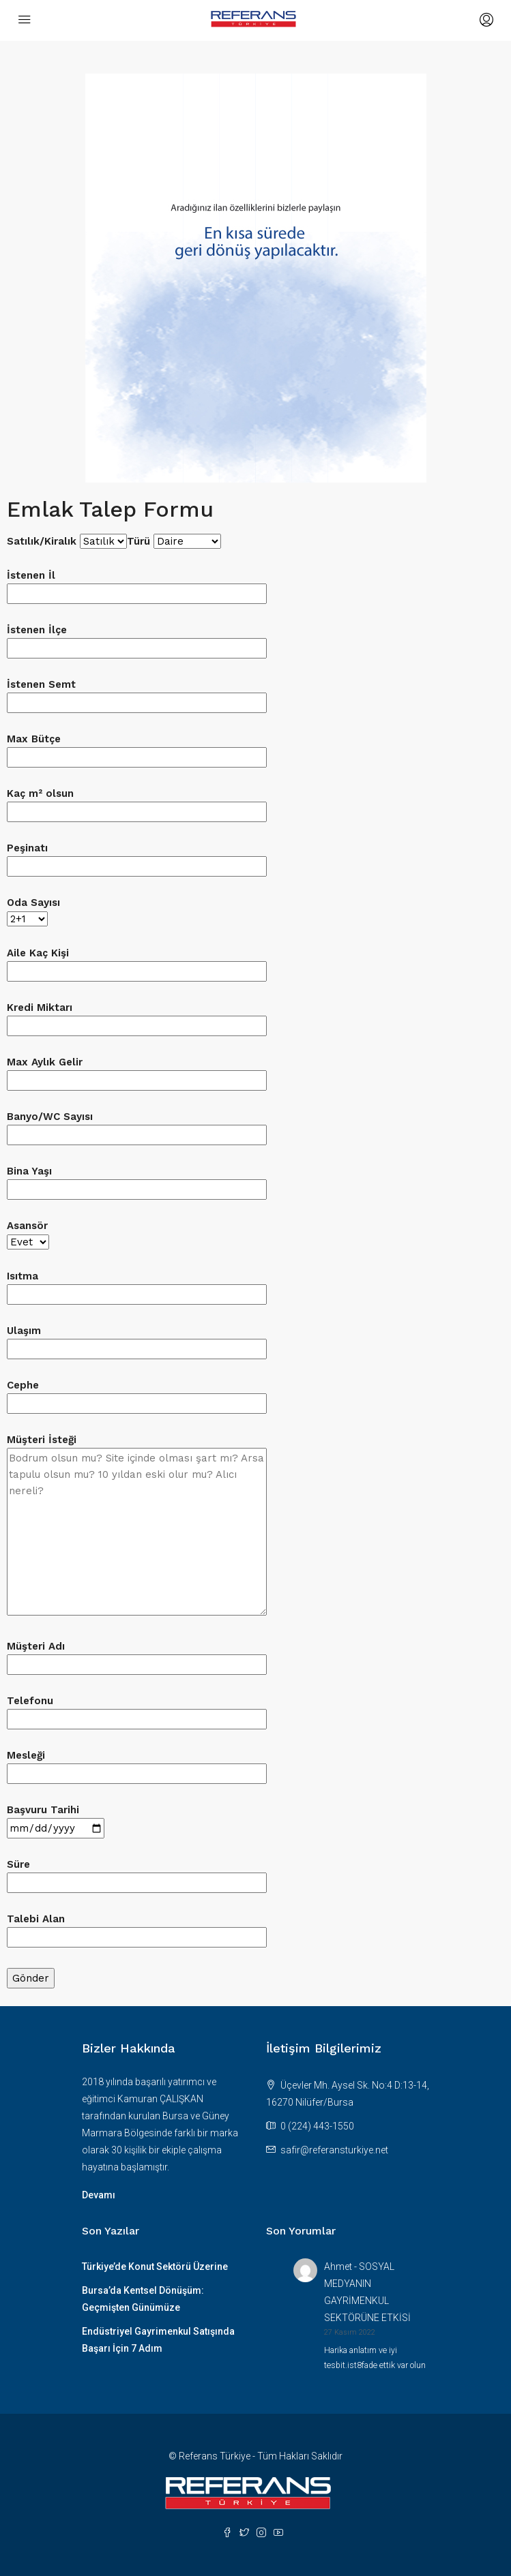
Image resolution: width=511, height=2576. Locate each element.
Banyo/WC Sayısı (137, 1125)
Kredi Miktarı (137, 1016)
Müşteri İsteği (137, 1526)
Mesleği (137, 1764)
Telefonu (137, 1710)
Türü (174, 541)
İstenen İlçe (137, 639)
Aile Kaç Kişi (137, 962)
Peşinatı (137, 857)
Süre (137, 1873)
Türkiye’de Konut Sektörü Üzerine (155, 2266)
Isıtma (137, 1285)
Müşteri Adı (137, 1655)
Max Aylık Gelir (137, 1071)
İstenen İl (137, 584)
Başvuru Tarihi (55, 1819)
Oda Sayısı (33, 910)
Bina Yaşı (137, 1180)
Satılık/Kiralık (67, 541)
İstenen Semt (137, 693)
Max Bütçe (137, 748)
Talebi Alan (137, 1928)
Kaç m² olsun (137, 802)
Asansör (28, 1233)
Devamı (98, 2194)
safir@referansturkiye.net (334, 2150)
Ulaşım (137, 1339)
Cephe (137, 1394)
